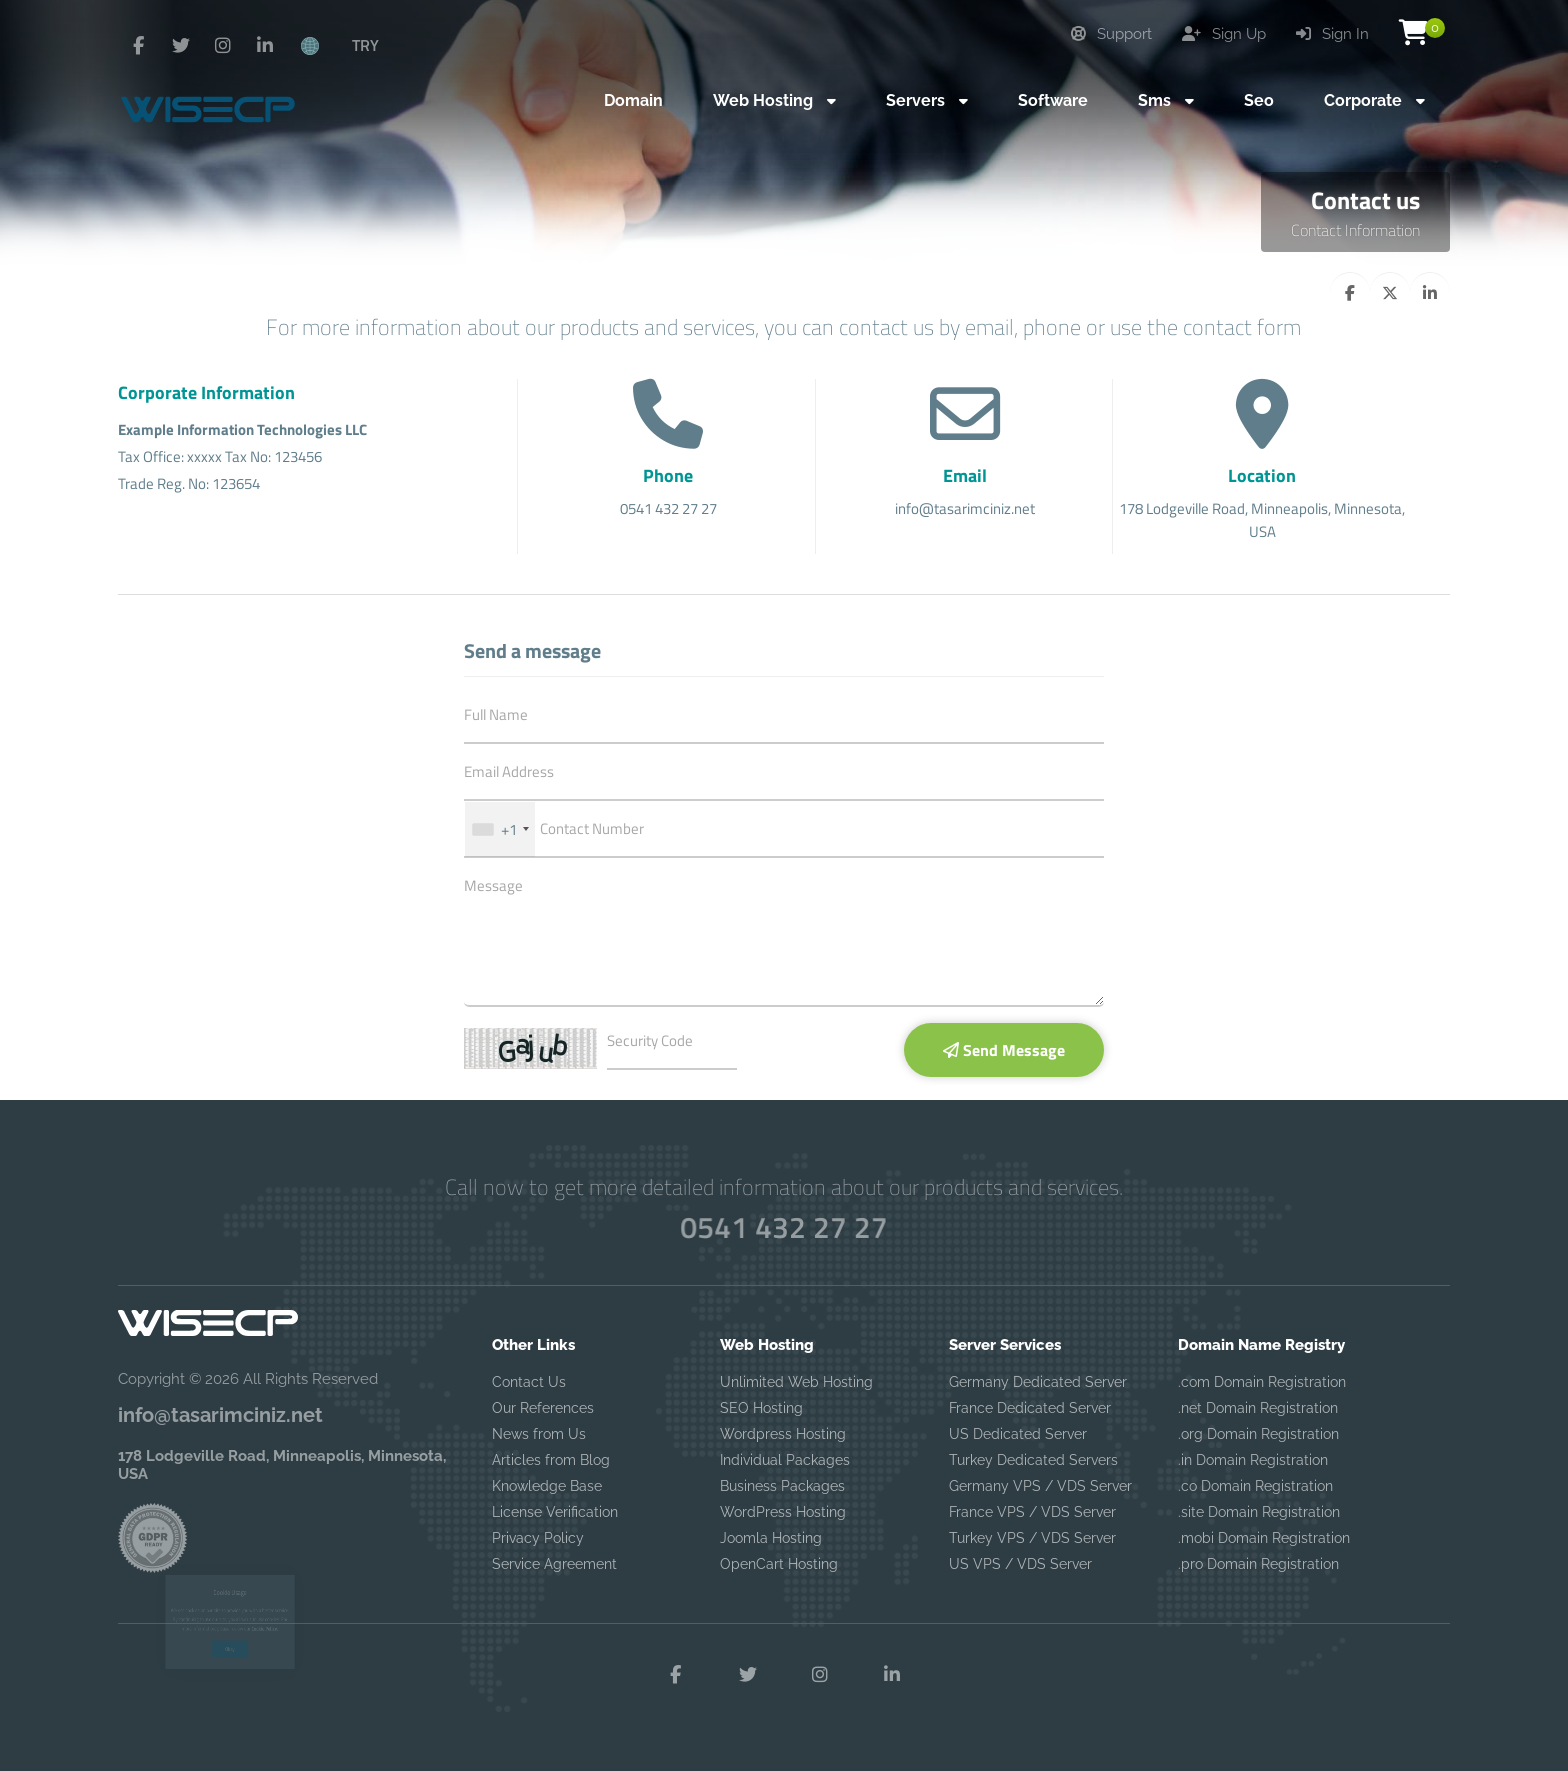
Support (1111, 34)
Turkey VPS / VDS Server (1032, 1538)
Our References (543, 1408)
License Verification (555, 1512)
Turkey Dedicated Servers (1033, 1460)
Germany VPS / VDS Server (1040, 1486)
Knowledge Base (547, 1486)
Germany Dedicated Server (1038, 1382)
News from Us (539, 1434)
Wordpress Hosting (783, 1434)
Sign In (1332, 34)
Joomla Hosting (771, 1538)
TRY (365, 45)
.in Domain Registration (1253, 1460)
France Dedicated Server (1030, 1408)
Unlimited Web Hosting (796, 1382)
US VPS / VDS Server (1020, 1564)
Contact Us (529, 1382)
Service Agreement (554, 1564)
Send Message (1004, 1050)
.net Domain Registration (1258, 1408)
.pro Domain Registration (1258, 1564)
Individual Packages (785, 1460)
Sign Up (1224, 34)
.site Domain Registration (1259, 1512)
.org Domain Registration (1258, 1434)
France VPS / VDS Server (1032, 1512)
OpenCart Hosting (779, 1564)
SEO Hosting (761, 1408)
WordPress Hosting (783, 1512)
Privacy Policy (538, 1538)
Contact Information (1355, 230)
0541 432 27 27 (784, 1227)
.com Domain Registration (1262, 1382)
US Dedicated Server (1018, 1434)
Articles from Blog (551, 1460)
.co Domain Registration (1255, 1486)
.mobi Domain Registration (1264, 1538)
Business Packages (782, 1486)
